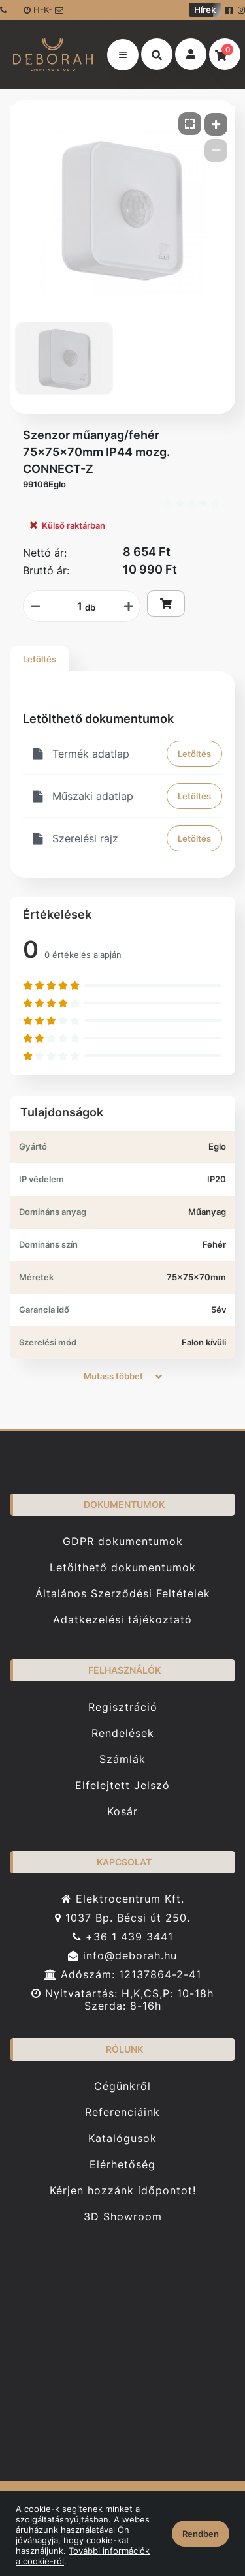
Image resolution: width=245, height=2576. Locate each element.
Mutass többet (123, 1376)
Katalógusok (122, 2138)
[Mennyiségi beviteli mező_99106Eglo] (75, 606)
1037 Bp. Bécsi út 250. (122, 1918)
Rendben (200, 2533)
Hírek (205, 10)
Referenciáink (122, 2112)
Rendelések (122, 1733)
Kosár (122, 1811)
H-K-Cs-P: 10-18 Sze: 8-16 (38, 12)
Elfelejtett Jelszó (122, 1785)
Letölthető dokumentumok (123, 1567)
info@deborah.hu (77, 13)
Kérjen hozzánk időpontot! (123, 2191)
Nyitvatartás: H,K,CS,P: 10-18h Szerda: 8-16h (122, 1999)
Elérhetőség (122, 2164)
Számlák (122, 1759)
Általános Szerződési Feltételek (122, 1593)
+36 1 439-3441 (11, 13)
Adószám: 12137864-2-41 (122, 1975)
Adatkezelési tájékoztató (122, 1620)
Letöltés (39, 659)
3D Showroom (123, 2217)
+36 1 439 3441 (123, 1937)
